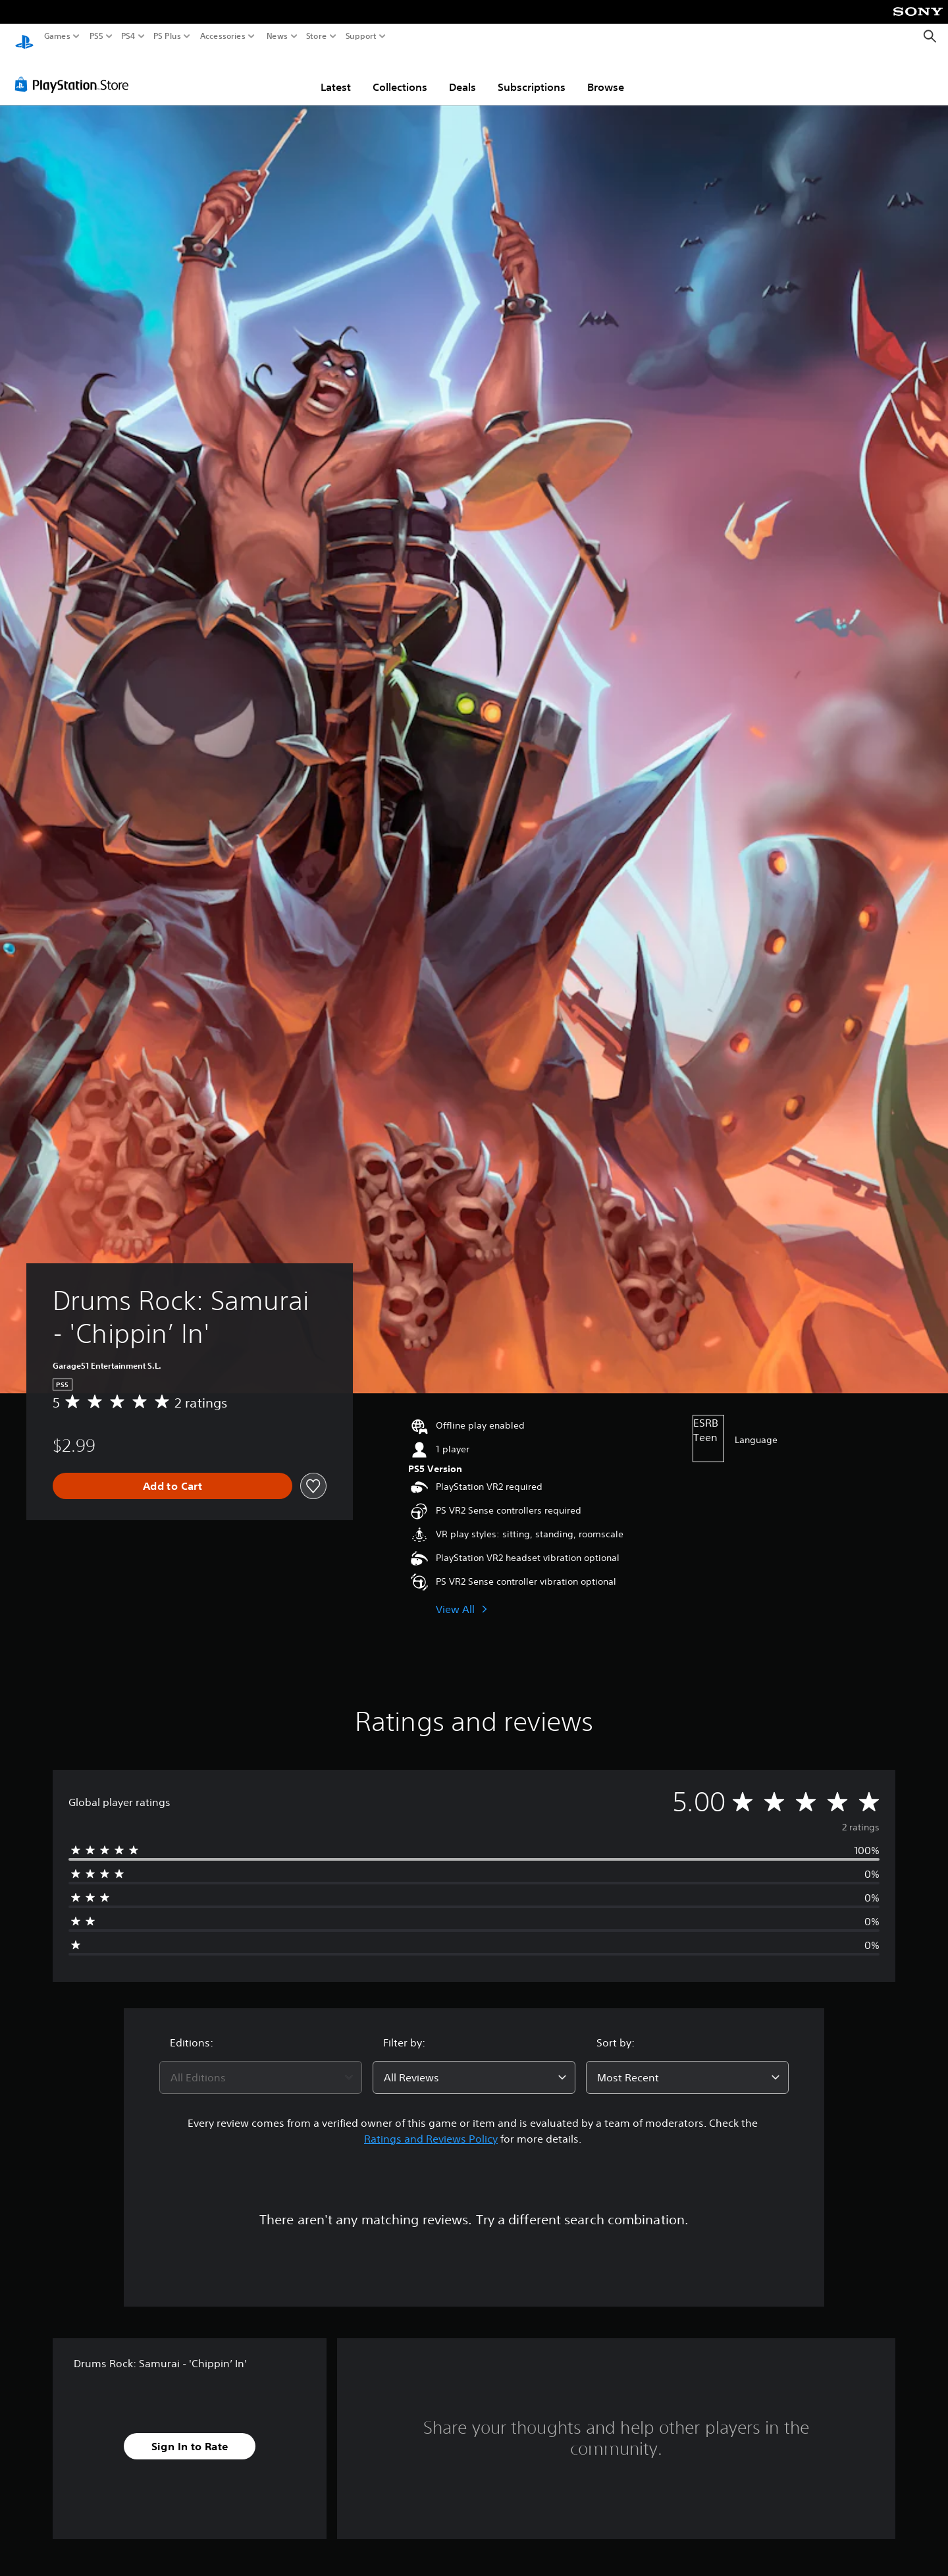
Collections (400, 74)
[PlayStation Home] (24, 36)
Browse (605, 74)
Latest (336, 74)
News (277, 36)
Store (316, 36)
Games (57, 36)
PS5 (96, 36)
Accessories (223, 36)
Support (361, 36)
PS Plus (167, 36)
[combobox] (260, 2064)
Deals (462, 74)
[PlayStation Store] (75, 71)
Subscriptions (532, 74)
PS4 (128, 36)
